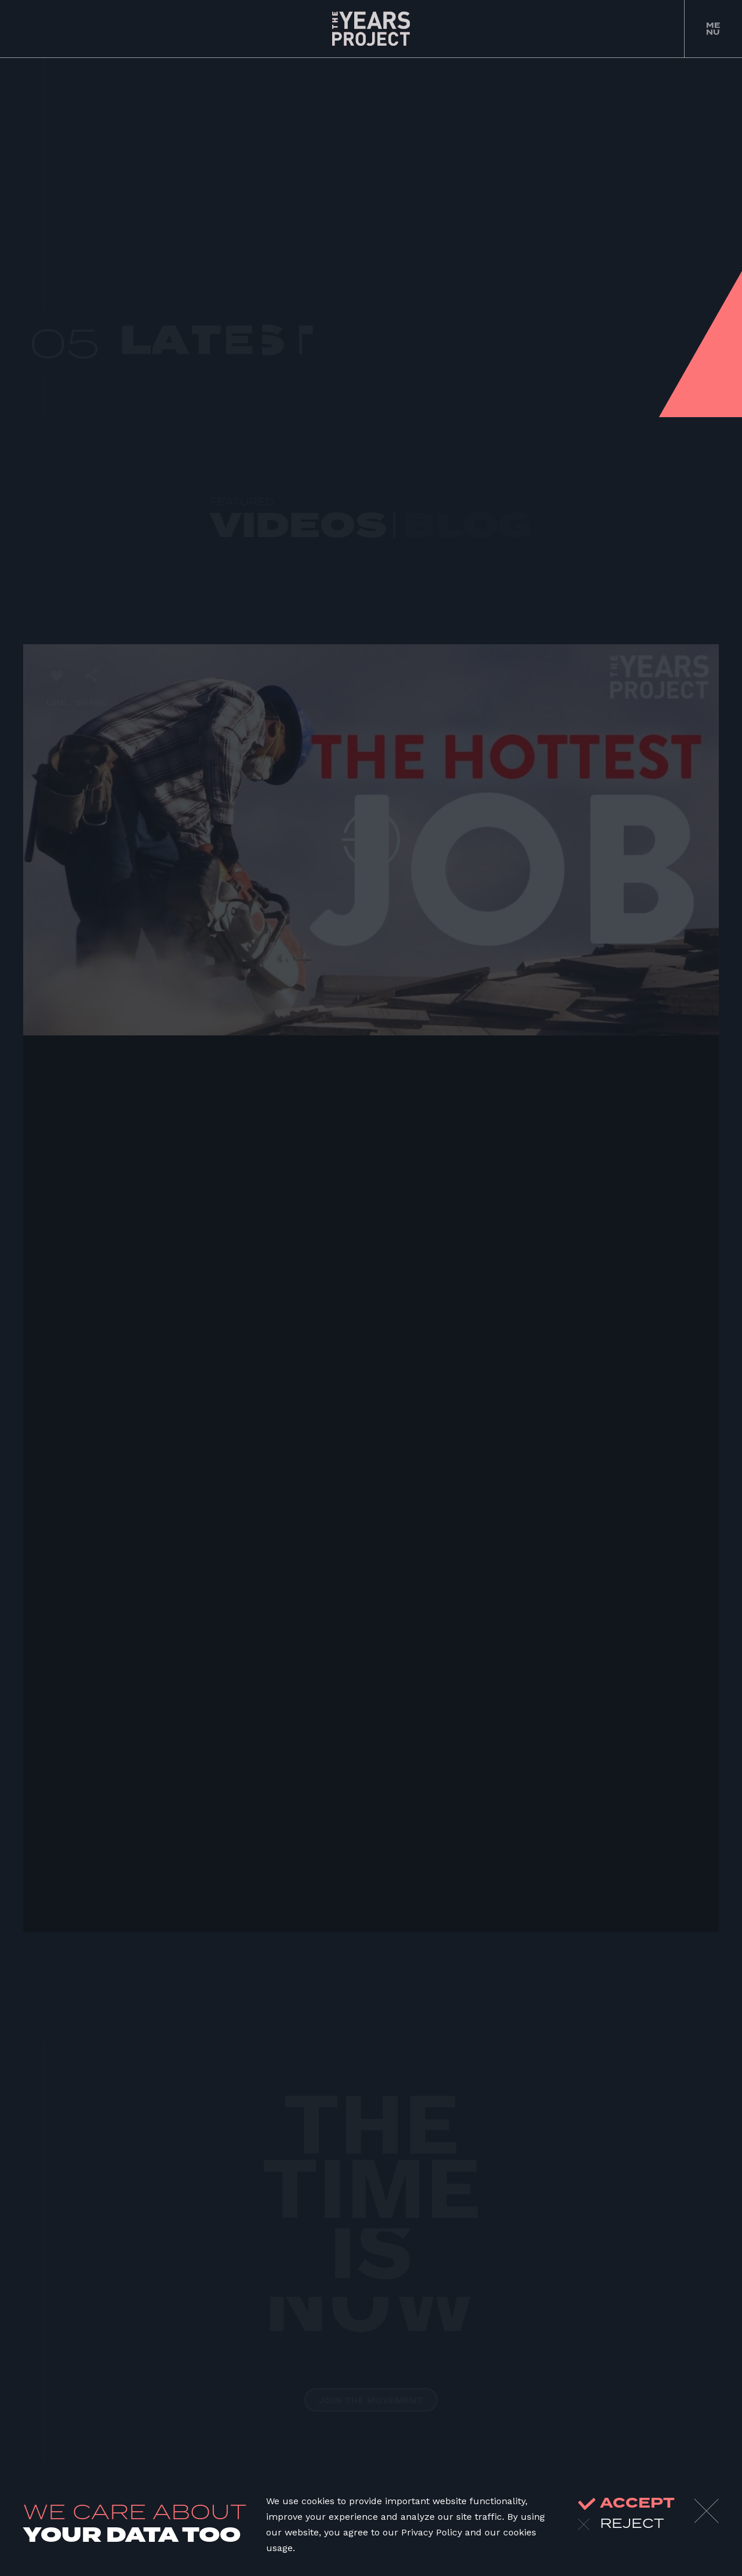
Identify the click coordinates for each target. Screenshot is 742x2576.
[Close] (706, 2511)
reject (621, 2524)
